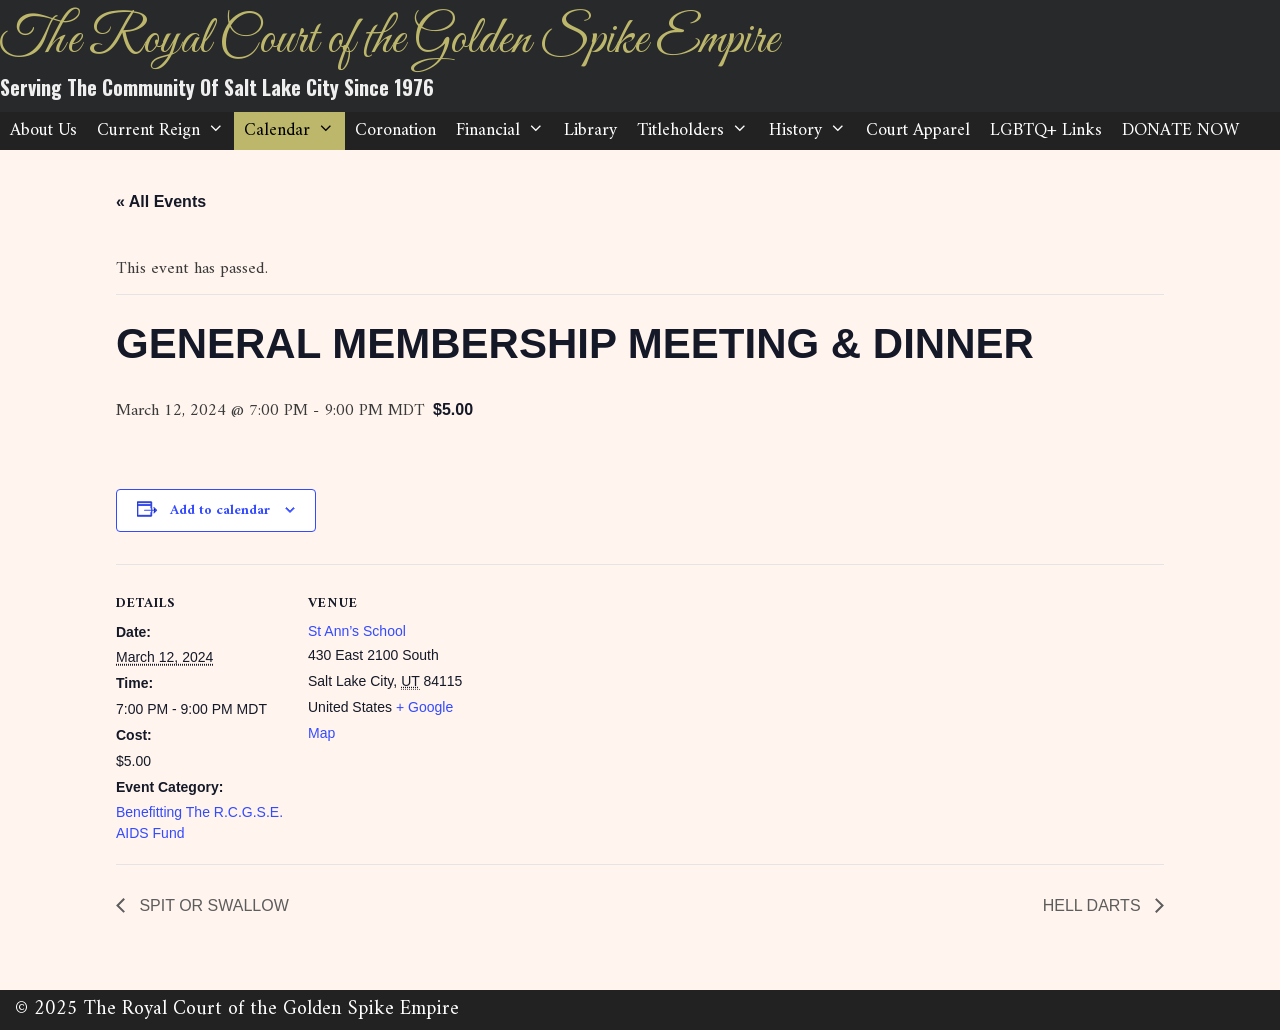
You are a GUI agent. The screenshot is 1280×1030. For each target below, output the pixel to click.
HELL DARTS (1094, 905)
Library (590, 130)
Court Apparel (918, 130)
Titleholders (697, 131)
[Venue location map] (605, 702)
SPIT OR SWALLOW (212, 905)
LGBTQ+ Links (1046, 130)
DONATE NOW (1180, 130)
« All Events (161, 201)
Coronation (395, 130)
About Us (43, 130)
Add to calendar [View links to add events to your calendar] (220, 510)
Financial (505, 131)
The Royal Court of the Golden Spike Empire (389, 40)
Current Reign (165, 131)
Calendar (294, 131)
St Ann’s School (357, 631)
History (812, 131)
